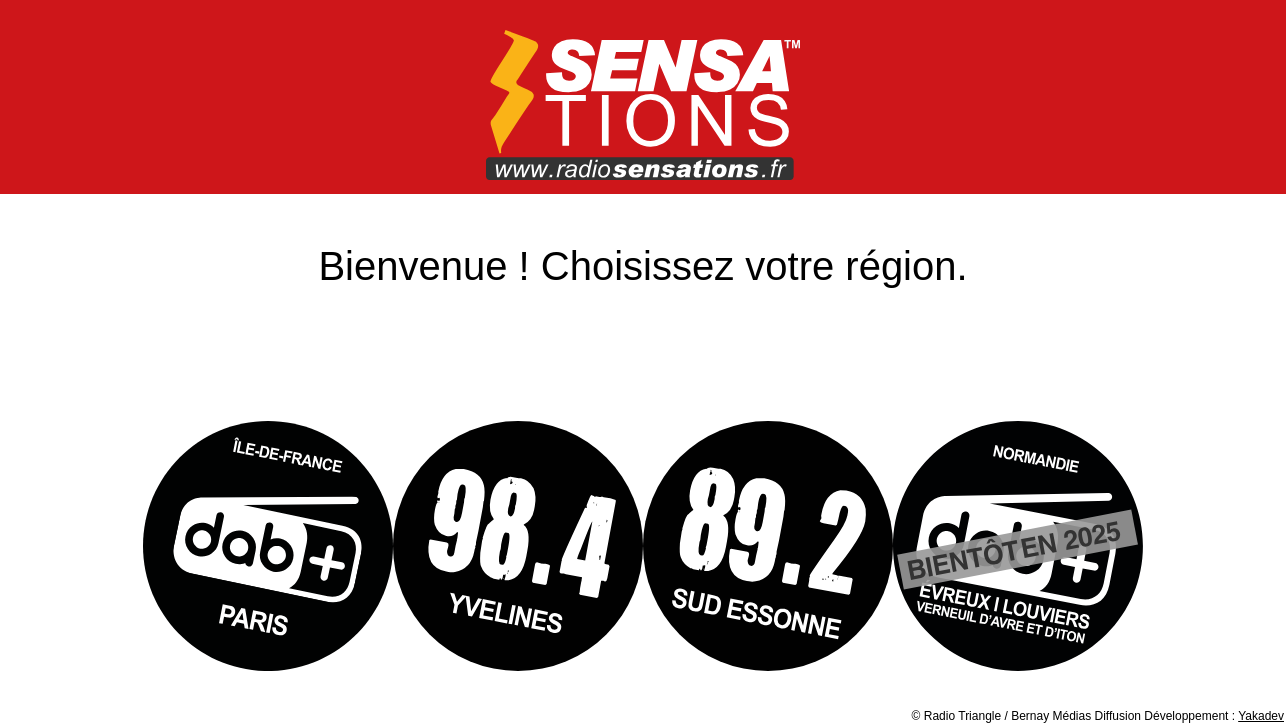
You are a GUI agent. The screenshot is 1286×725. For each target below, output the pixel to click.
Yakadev (1261, 716)
